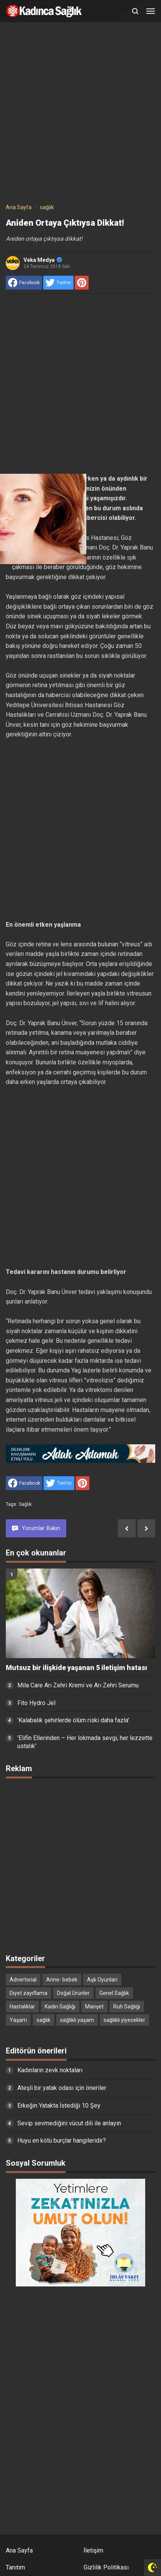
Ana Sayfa (19, 2550)
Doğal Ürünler (73, 1993)
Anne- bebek (61, 1980)
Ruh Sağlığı (126, 2006)
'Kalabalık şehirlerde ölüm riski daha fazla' (73, 1720)
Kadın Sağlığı (60, 2006)
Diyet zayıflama (28, 1993)
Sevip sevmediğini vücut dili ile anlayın (69, 2123)
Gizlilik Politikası (106, 2567)
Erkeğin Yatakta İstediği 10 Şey (59, 2105)
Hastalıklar (22, 2006)
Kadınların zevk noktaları (49, 2070)
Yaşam (18, 2020)
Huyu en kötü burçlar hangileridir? (61, 2140)
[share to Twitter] (58, 283)
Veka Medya (42, 260)
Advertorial (23, 1980)
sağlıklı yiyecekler (124, 2020)
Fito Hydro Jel (36, 1703)
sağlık (25, 1504)
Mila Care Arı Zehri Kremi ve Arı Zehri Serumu (78, 1685)
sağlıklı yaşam (77, 2020)
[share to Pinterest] (82, 283)
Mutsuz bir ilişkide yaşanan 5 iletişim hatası (76, 1668)
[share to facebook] (24, 283)
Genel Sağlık (114, 1993)
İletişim (93, 2550)
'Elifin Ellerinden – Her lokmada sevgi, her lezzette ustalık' (85, 1742)
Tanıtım (15, 2567)
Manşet (94, 2006)
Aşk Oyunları (102, 1980)
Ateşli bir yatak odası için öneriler (61, 2087)
